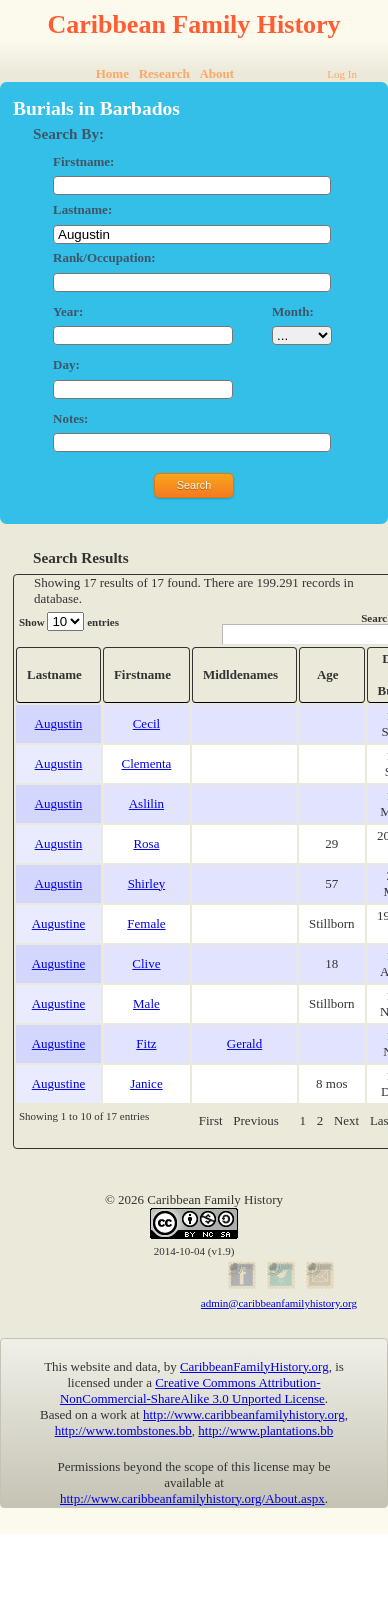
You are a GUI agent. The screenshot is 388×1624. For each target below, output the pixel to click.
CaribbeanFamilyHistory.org (254, 1366)
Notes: (70, 418)
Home (112, 73)
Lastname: (82, 209)
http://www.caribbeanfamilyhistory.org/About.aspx (192, 1498)
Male (146, 1003)
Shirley (147, 883)
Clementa (147, 763)
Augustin (59, 723)
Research (164, 73)
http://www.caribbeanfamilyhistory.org (244, 1414)
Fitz (146, 1043)
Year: (68, 311)
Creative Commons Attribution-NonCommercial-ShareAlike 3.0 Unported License (192, 1390)
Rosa (146, 843)
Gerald (244, 1043)
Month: (293, 311)
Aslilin (146, 803)
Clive (146, 963)
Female (146, 923)
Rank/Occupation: (104, 257)
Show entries (69, 621)
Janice (146, 1083)
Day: (66, 364)
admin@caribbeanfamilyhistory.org (279, 1303)
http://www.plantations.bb (265, 1430)
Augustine (58, 923)
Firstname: (83, 161)
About (216, 73)
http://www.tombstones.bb (123, 1430)
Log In (342, 74)
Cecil (146, 723)
